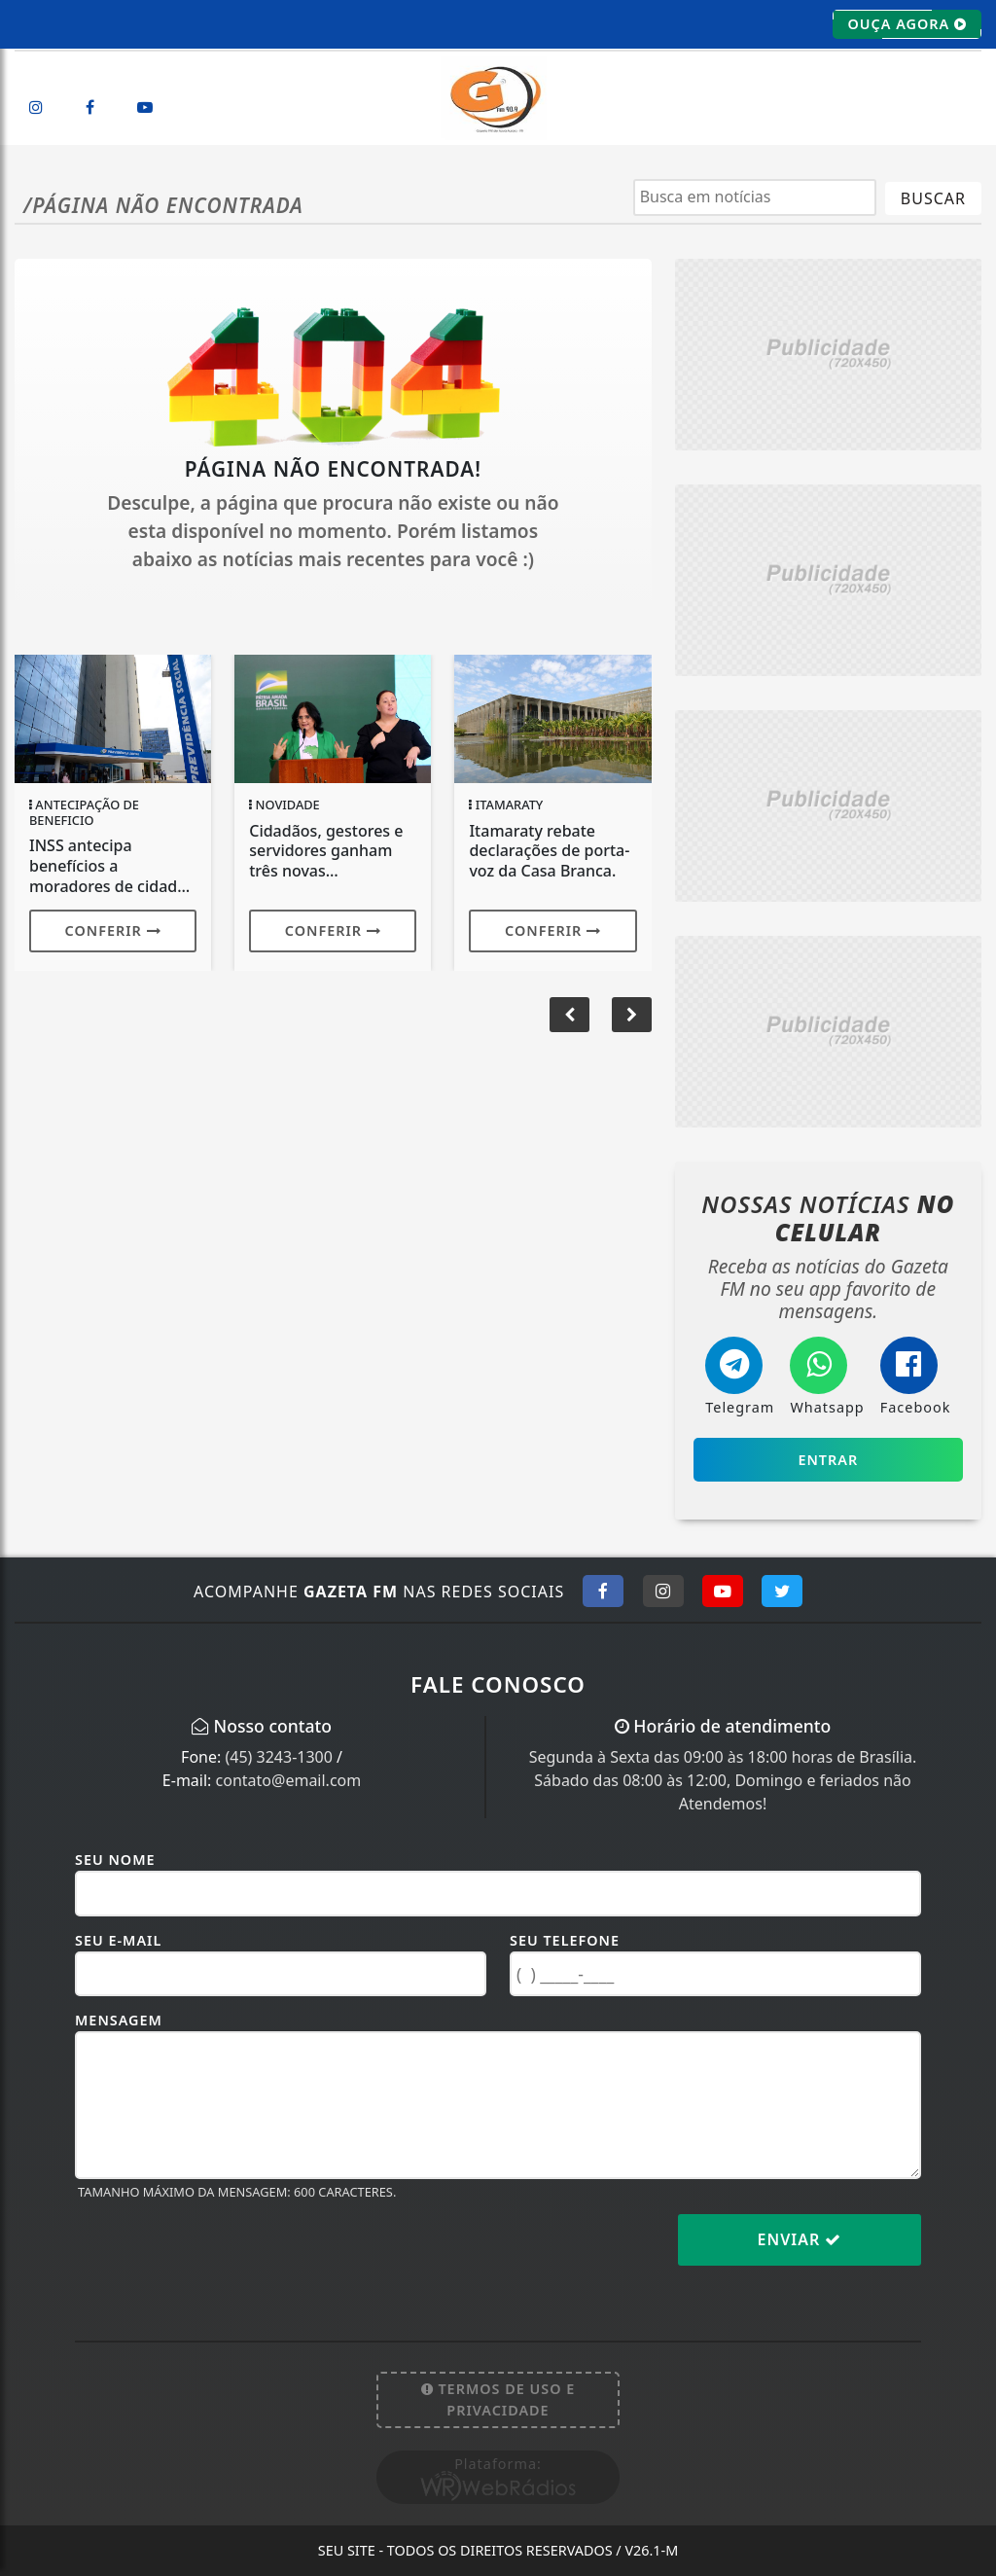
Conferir (113, 930)
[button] (632, 1014)
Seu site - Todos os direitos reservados (498, 2550)
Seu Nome (115, 1859)
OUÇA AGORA (907, 24)
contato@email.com (289, 1780)
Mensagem (118, 2020)
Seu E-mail (118, 1940)
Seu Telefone (565, 1940)
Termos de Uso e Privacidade (498, 2399)
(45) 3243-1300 (278, 1757)
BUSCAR (933, 198)
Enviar (800, 2239)
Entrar (828, 1459)
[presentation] (223, 2255)
